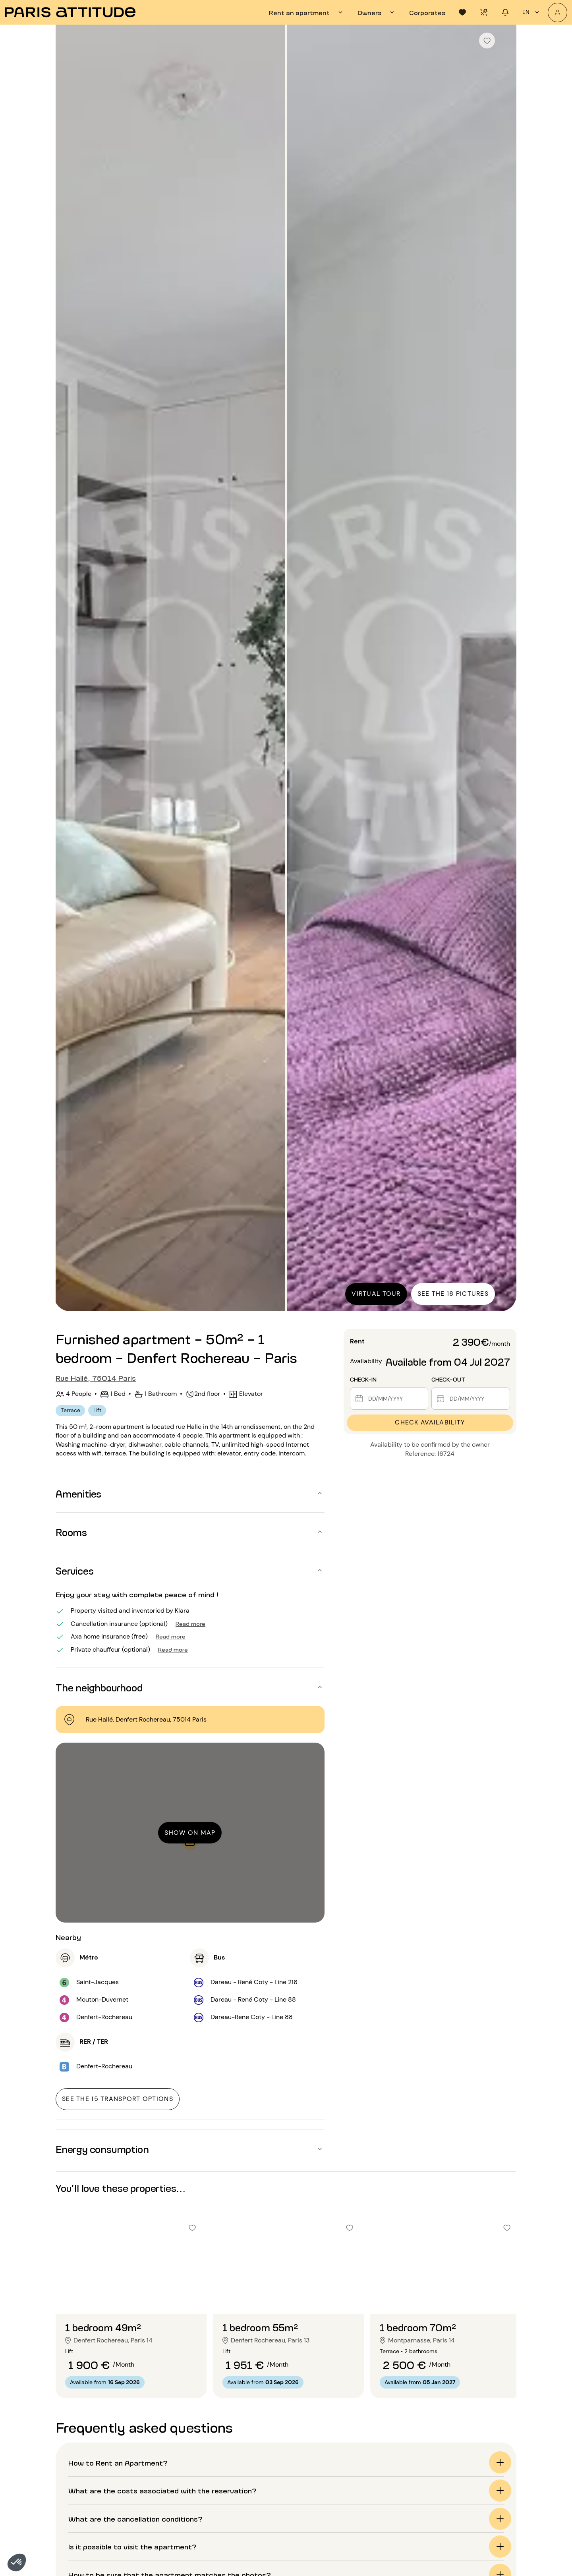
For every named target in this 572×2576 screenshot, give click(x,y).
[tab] (307, 12)
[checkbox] (487, 40)
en (531, 12)
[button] (16, 2562)
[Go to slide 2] (131, 2298)
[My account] (557, 12)
